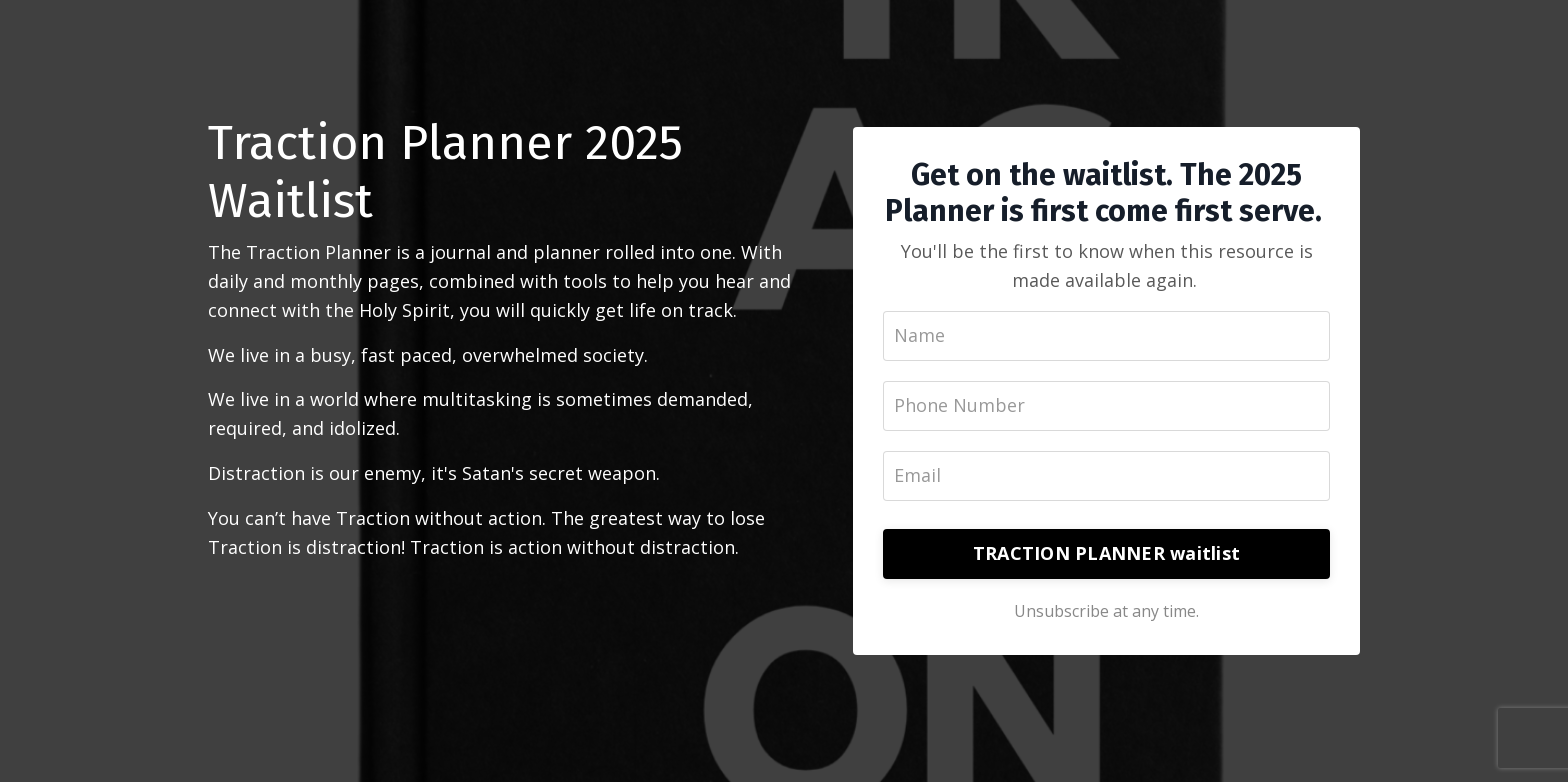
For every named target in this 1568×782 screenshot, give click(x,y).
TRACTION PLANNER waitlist (1106, 553)
